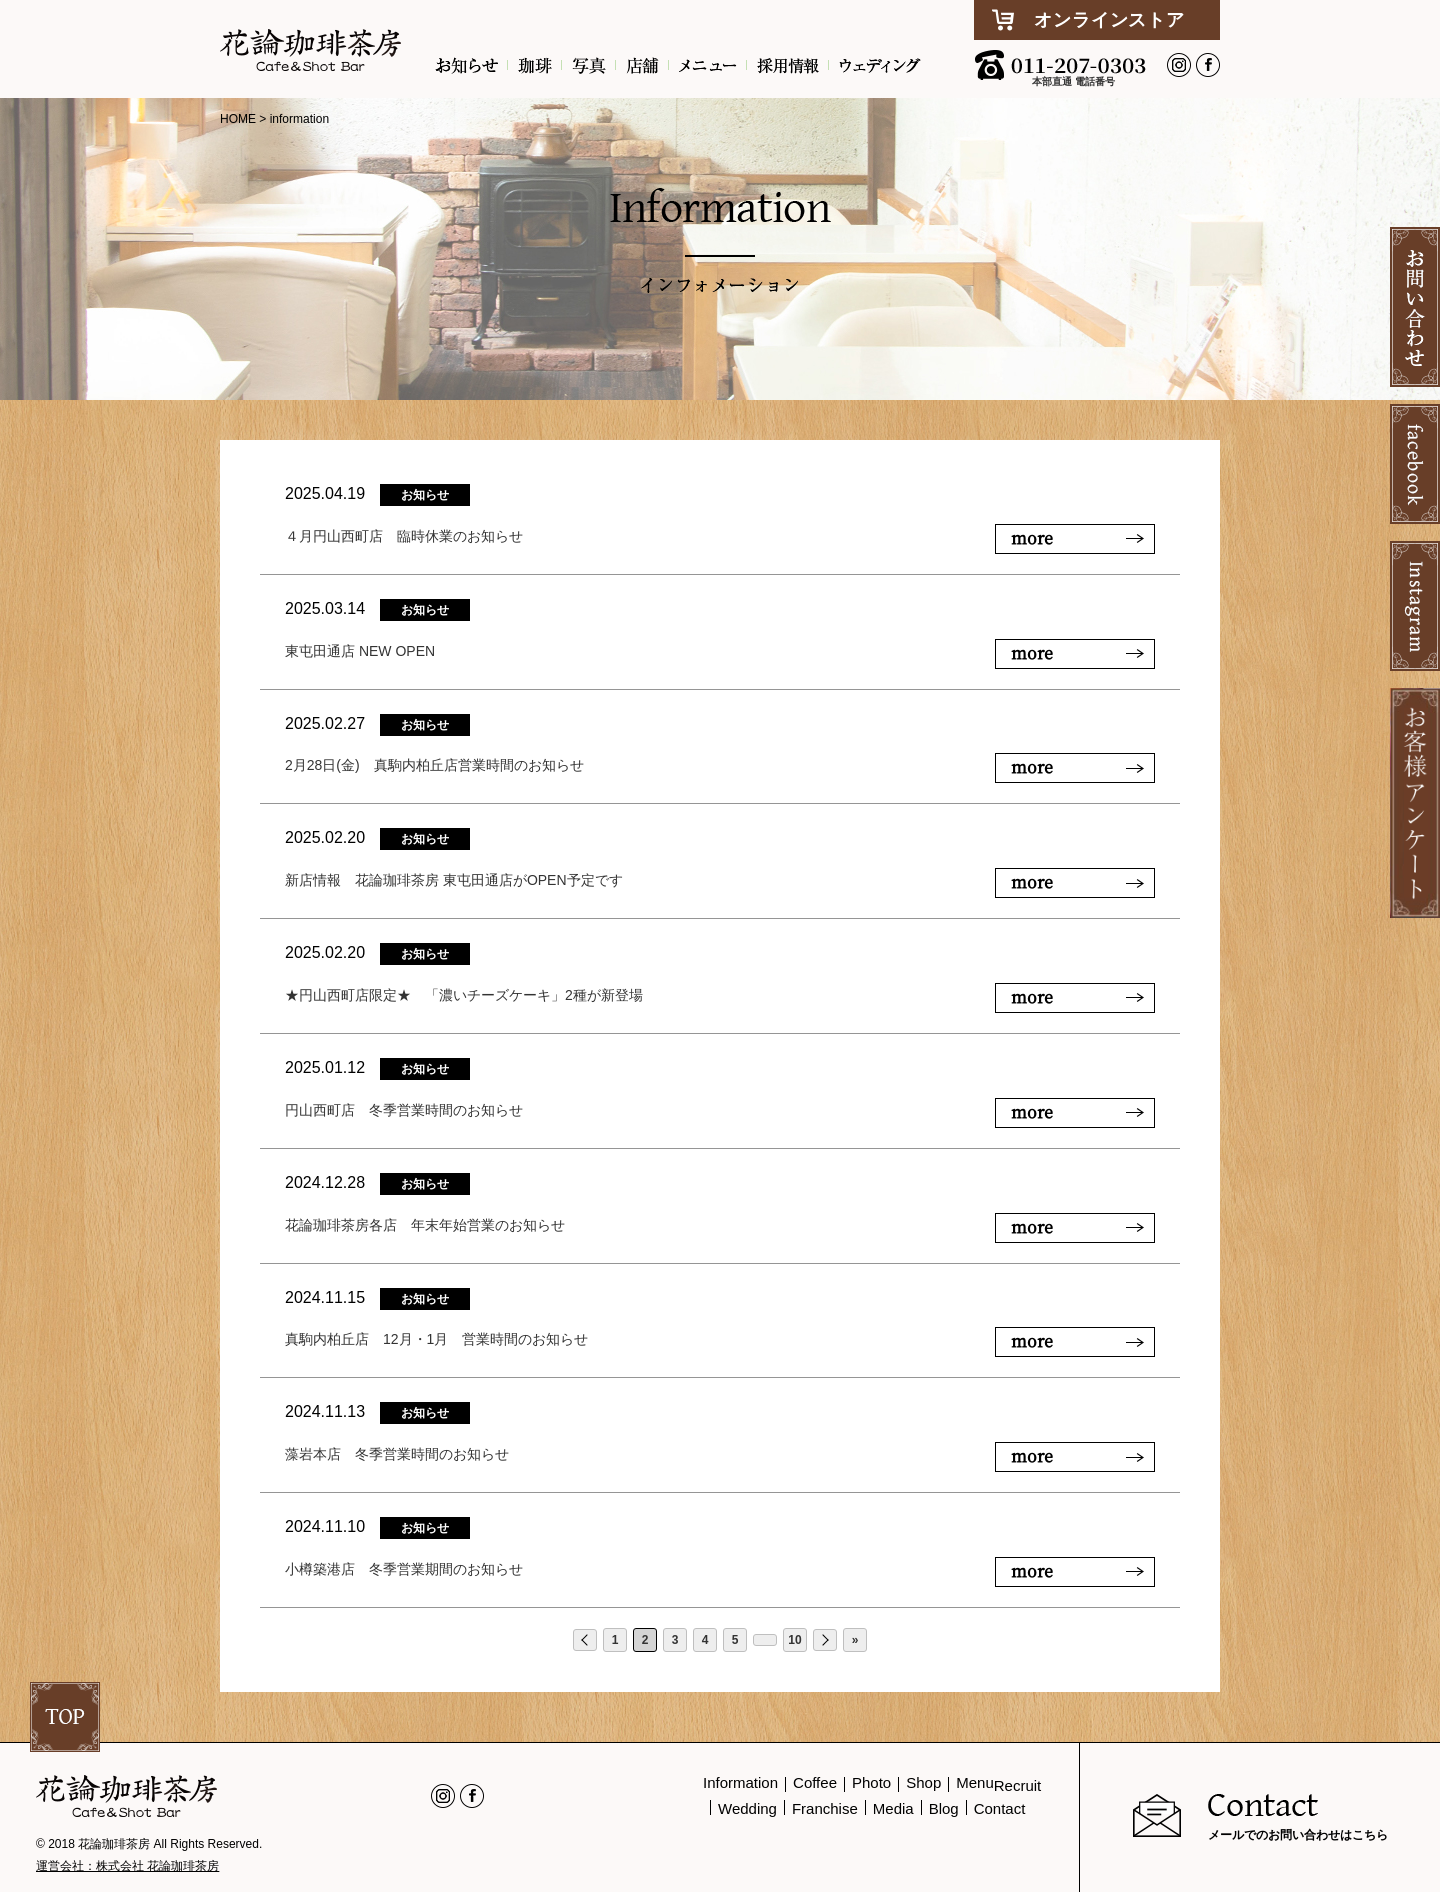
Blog (944, 1808)
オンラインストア (1109, 20)
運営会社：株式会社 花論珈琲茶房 (127, 1866)
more (1032, 537)
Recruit (1018, 1785)
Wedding (747, 1808)
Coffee (815, 1782)
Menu (975, 1782)
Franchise (825, 1808)
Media (893, 1808)
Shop (923, 1782)
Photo (871, 1782)
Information (740, 1782)
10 (794, 1640)
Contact (1000, 1808)
